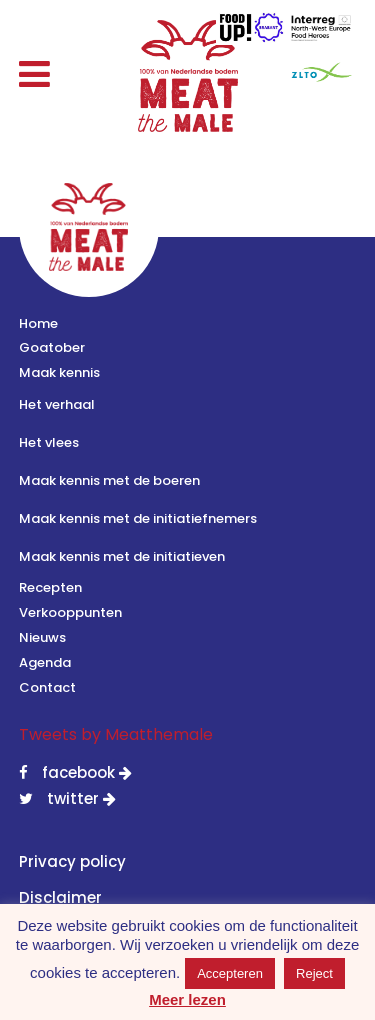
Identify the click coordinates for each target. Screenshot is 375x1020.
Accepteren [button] (230, 973)
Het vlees (49, 442)
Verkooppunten (70, 612)
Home (38, 323)
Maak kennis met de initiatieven (122, 556)
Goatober (52, 347)
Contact (47, 687)
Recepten (50, 587)
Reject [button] (314, 973)
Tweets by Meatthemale (116, 734)
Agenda (45, 662)
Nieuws (42, 637)
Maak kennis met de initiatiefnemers (138, 518)
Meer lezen (187, 999)
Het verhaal (57, 404)
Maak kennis (59, 372)
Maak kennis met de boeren (109, 480)
